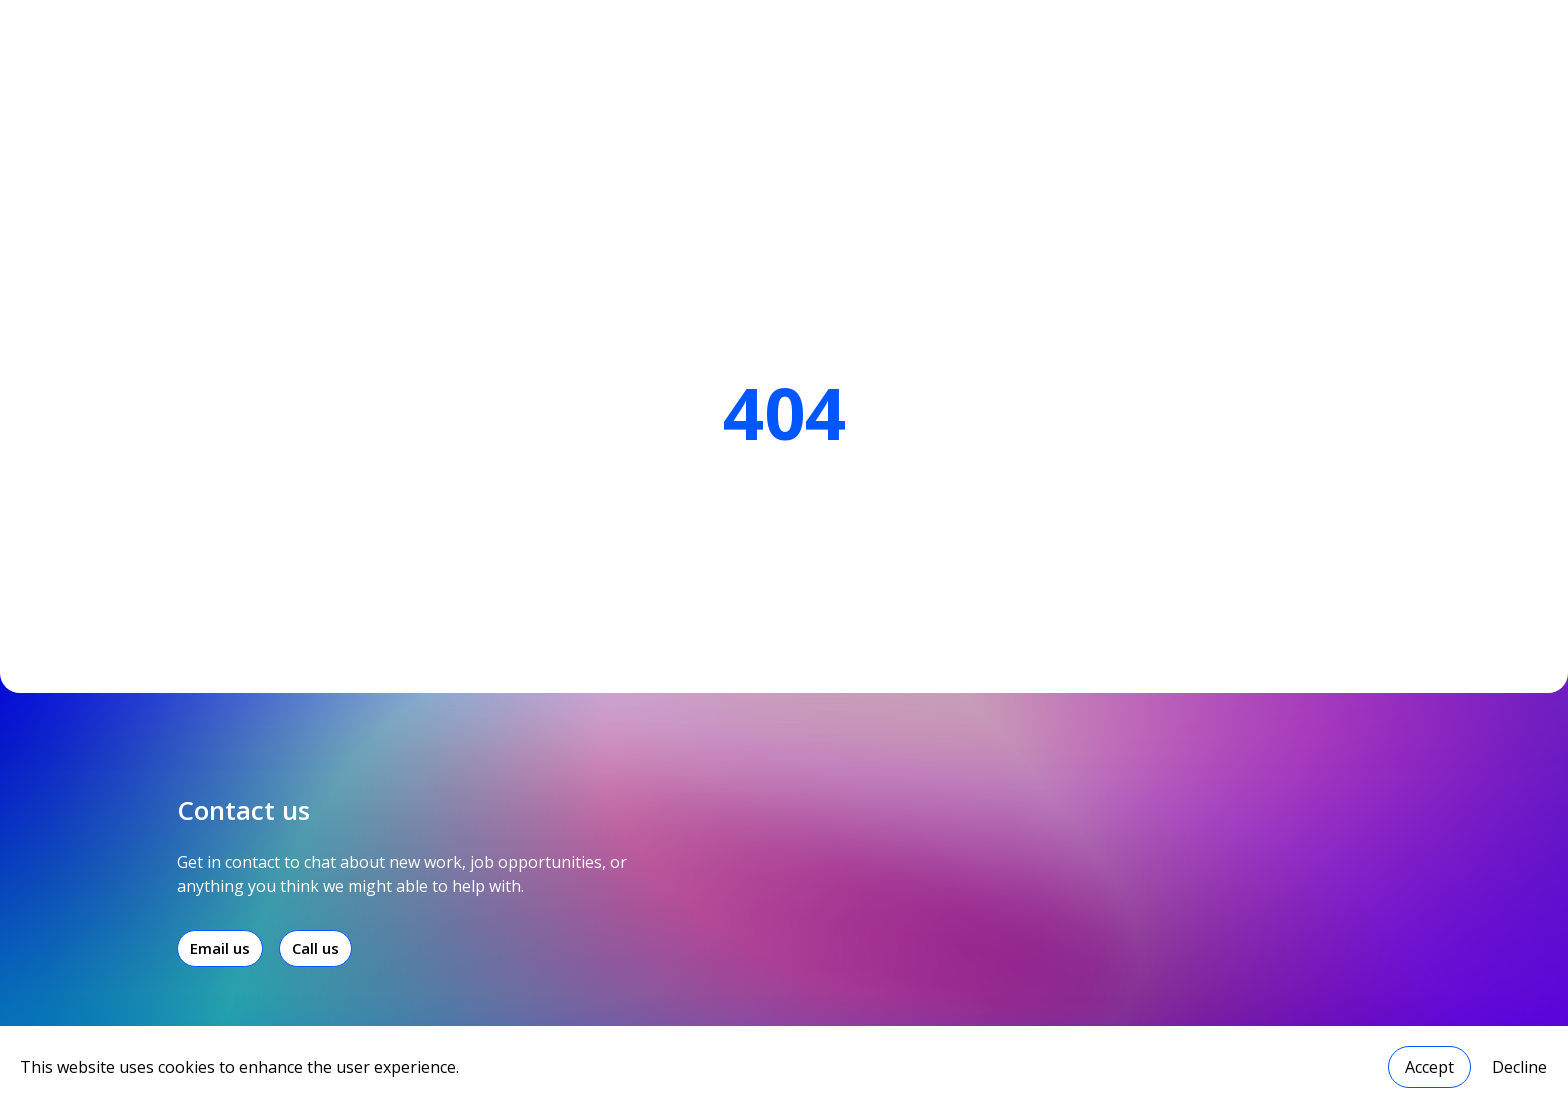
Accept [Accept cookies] (1429, 1067)
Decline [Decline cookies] (1519, 1067)
